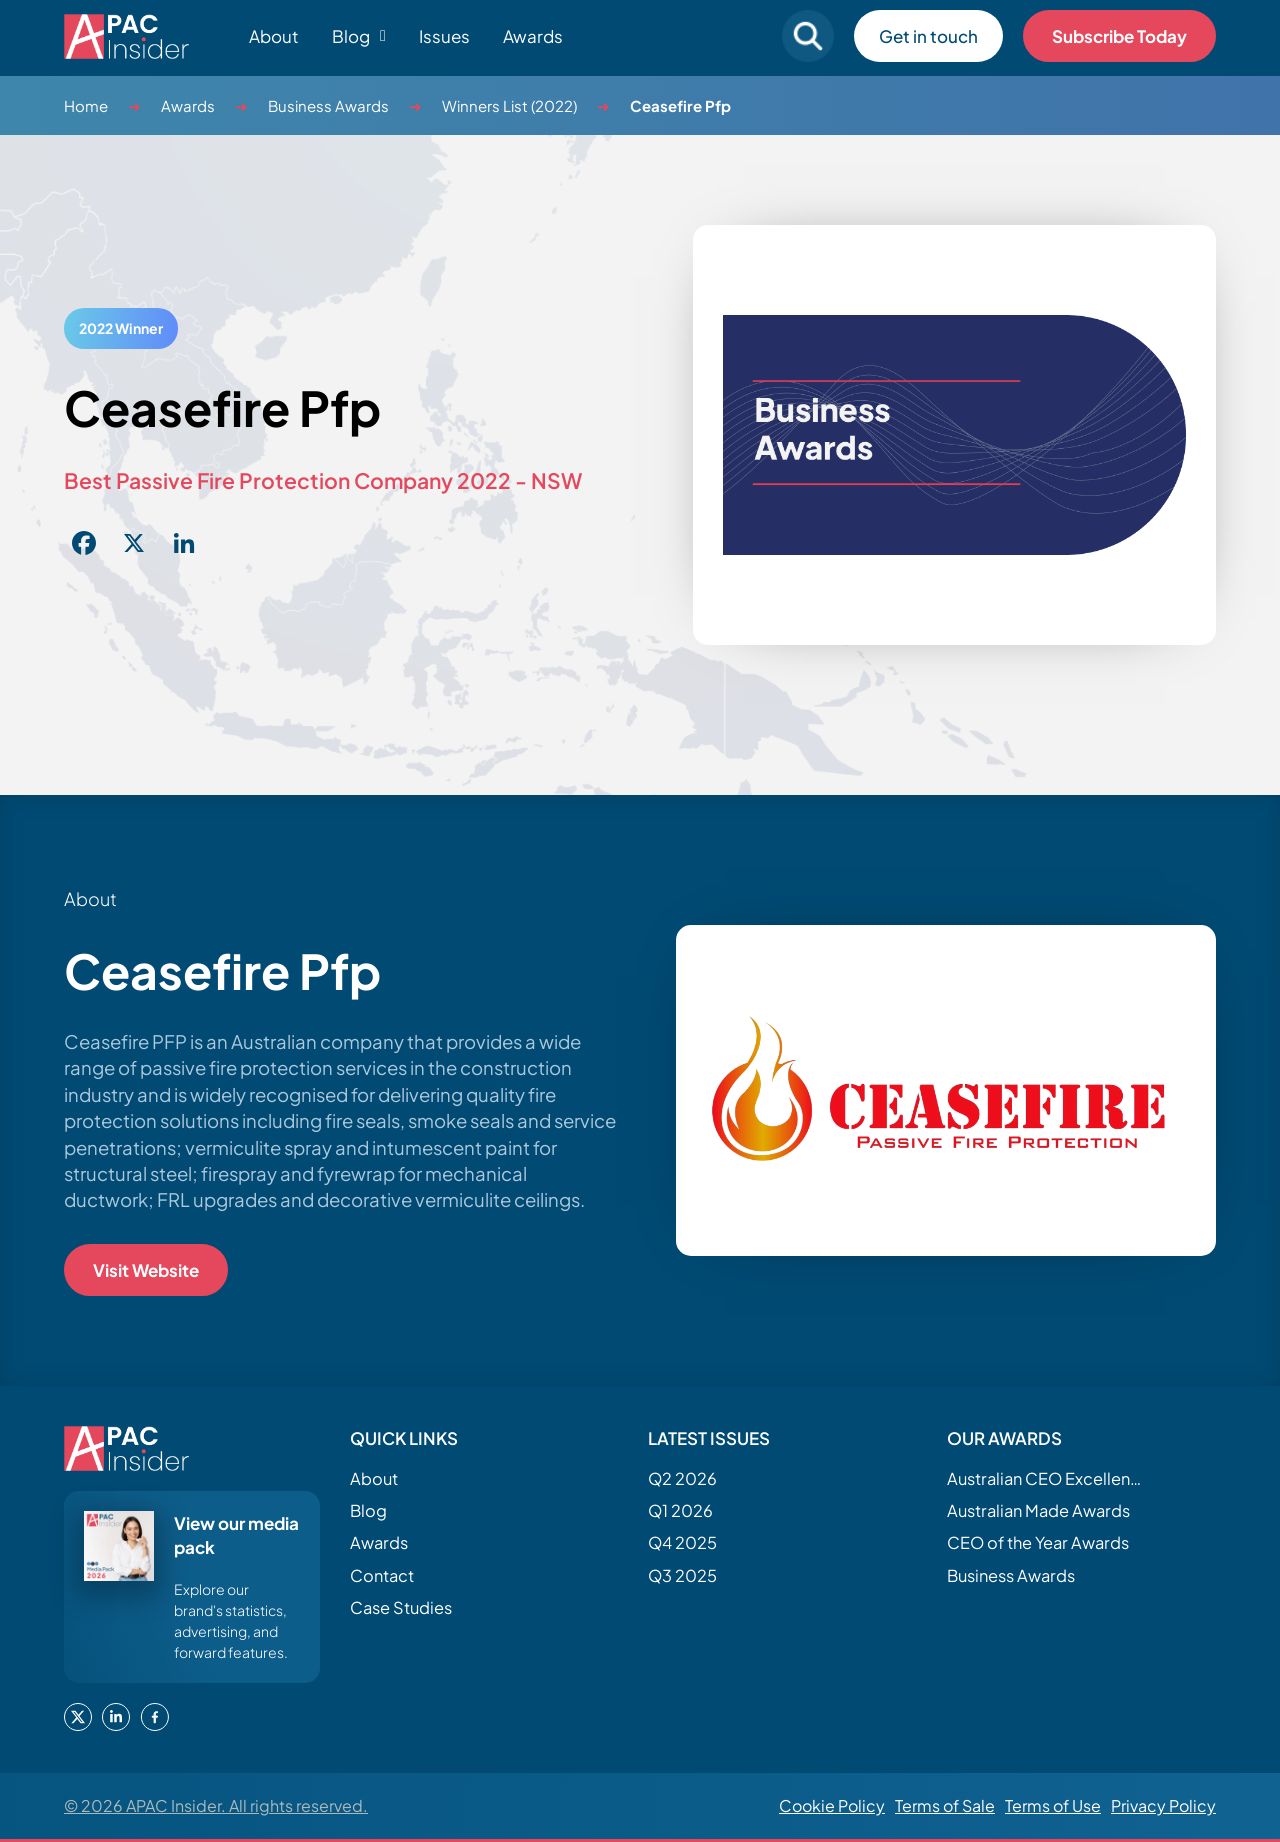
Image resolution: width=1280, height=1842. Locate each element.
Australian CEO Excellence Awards (1047, 1478)
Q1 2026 (680, 1510)
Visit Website (146, 1270)
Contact (382, 1575)
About (274, 36)
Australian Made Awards (1038, 1510)
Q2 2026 (682, 1478)
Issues (444, 36)
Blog (368, 1510)
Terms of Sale (945, 1805)
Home (86, 105)
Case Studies (401, 1607)
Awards (533, 36)
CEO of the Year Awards (1038, 1542)
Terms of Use (1053, 1805)
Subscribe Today (1119, 36)
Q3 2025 (682, 1575)
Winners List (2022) (509, 105)
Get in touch (928, 36)
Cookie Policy (832, 1805)
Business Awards (328, 105)
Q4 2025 (682, 1542)
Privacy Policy (1163, 1805)
